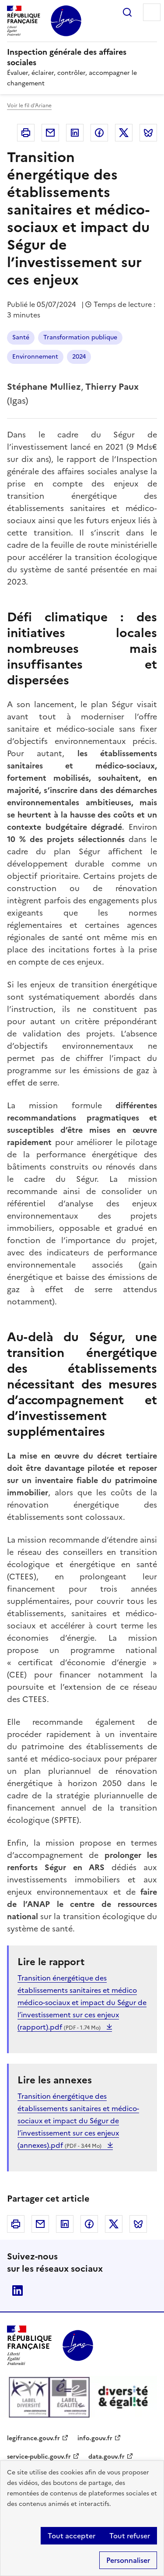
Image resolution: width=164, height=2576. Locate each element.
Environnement (35, 356)
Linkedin (75, 132)
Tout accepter (71, 2535)
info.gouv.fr (94, 2438)
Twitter (124, 132)
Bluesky (148, 132)
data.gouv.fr (106, 2456)
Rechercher (127, 12)
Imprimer (26, 132)
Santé (20, 337)
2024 (79, 356)
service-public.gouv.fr (39, 2456)
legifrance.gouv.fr (33, 2438)
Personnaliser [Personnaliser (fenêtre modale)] (128, 2560)
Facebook (99, 132)
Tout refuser (129, 2535)
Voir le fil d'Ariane (29, 105)
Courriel (50, 132)
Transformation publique (80, 337)
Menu (152, 12)
